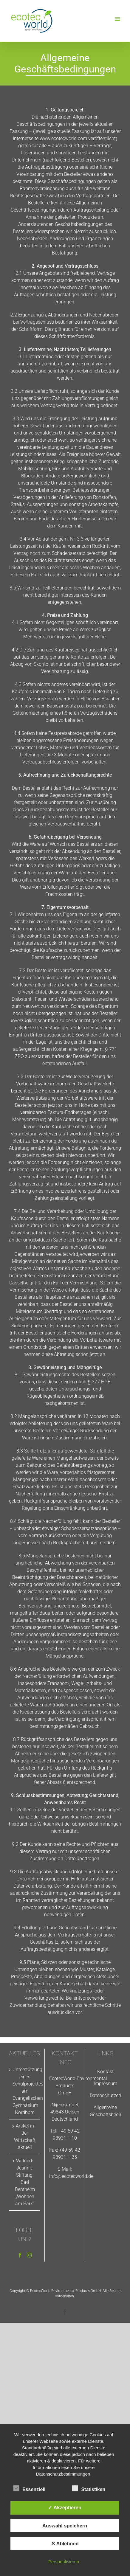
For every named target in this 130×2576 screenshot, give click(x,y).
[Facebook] (20, 2255)
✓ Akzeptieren (64, 2507)
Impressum (105, 2083)
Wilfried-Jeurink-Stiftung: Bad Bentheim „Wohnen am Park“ (25, 2182)
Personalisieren (63, 2561)
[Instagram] (29, 2255)
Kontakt (105, 2071)
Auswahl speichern (64, 2525)
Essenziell (29, 2488)
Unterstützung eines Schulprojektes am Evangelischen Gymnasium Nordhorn (25, 2091)
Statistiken (88, 2488)
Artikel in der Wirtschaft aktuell (24, 2136)
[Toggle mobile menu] (118, 19)
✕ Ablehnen (65, 2543)
